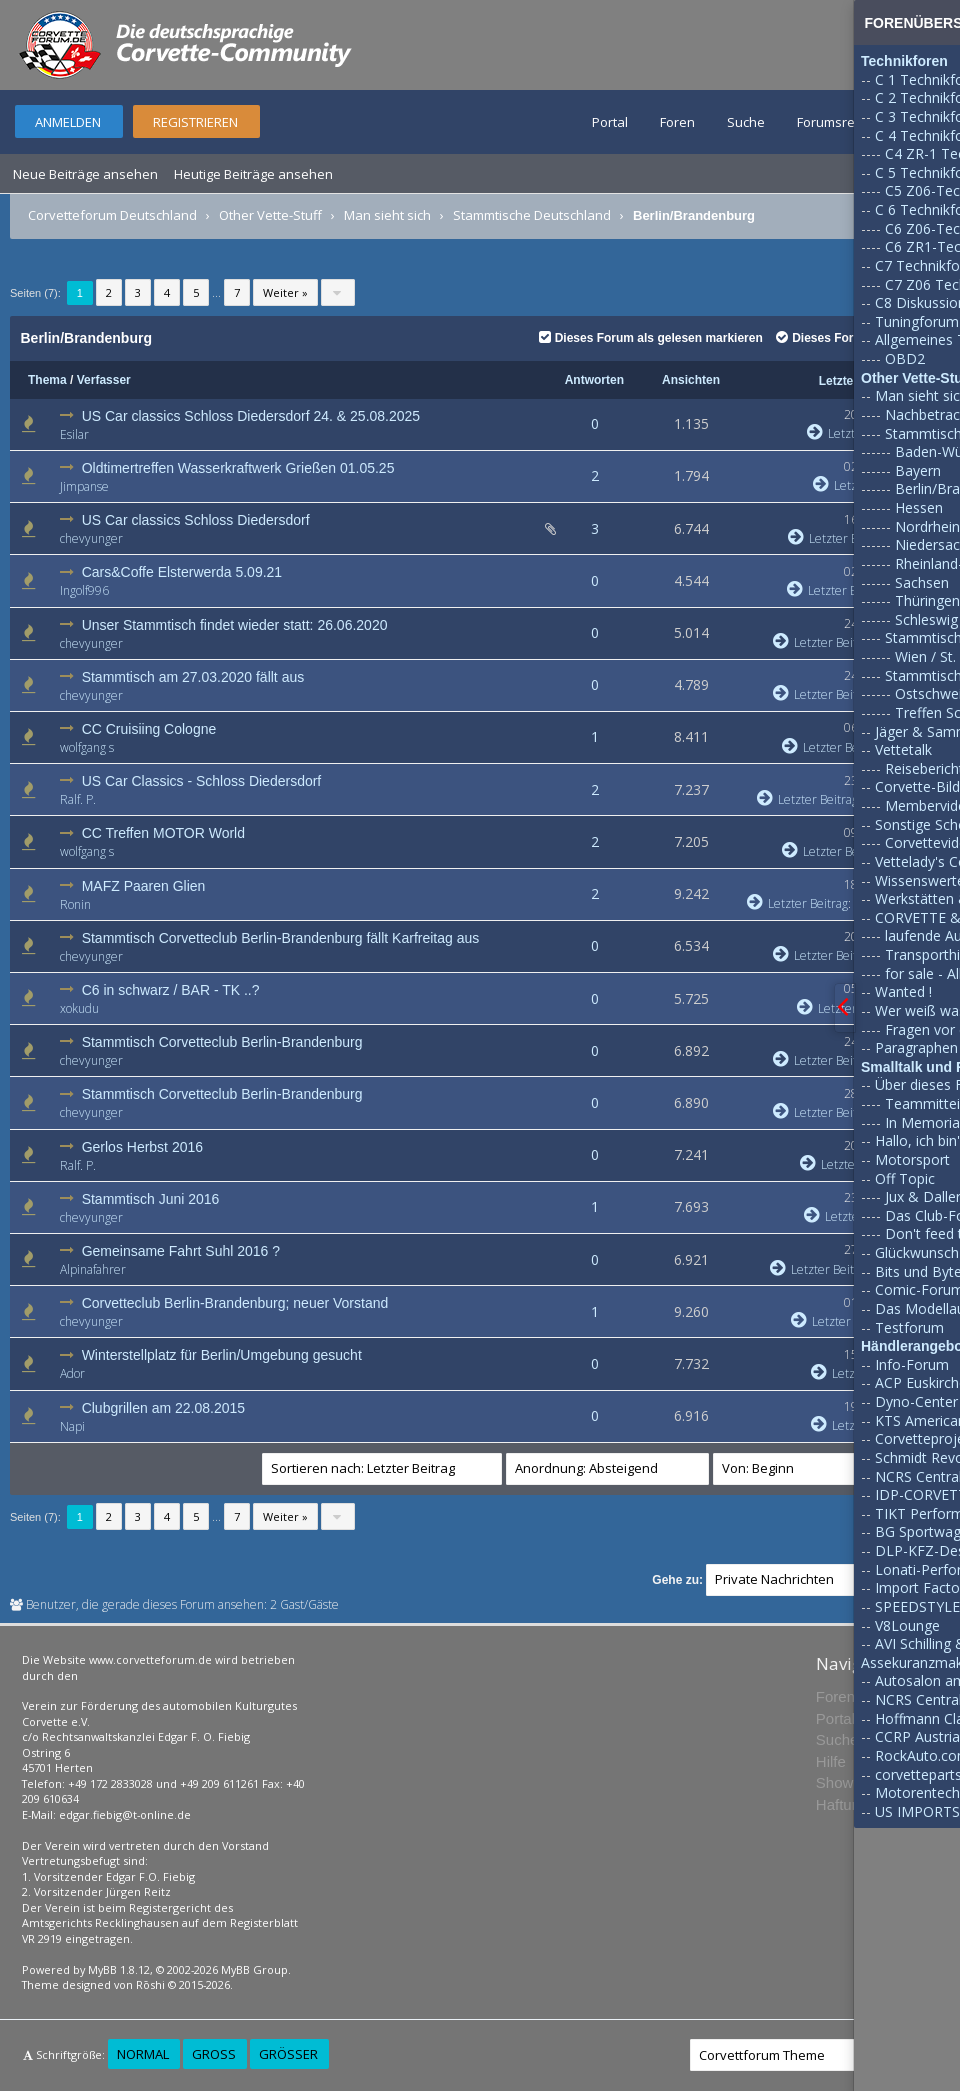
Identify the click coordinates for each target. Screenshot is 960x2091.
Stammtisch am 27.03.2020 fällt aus (193, 677)
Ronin (75, 904)
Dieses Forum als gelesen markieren (651, 338)
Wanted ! (903, 991)
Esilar (74, 434)
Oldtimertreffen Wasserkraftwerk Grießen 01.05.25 (238, 468)
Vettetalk (903, 749)
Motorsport (912, 1159)
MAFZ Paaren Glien (144, 886)
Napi (72, 1426)
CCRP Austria (917, 1736)
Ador (72, 1373)
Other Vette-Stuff (270, 215)
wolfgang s (87, 747)
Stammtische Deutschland (532, 215)
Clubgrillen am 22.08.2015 (163, 1408)
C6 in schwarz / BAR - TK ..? (171, 990)
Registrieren (195, 122)
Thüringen (927, 600)
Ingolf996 (84, 590)
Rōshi (150, 1984)
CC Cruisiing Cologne (149, 729)
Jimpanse (84, 486)
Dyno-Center (916, 1401)
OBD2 (905, 358)
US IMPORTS (917, 1811)
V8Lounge (907, 1625)
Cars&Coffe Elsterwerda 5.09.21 (182, 572)
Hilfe (831, 1761)
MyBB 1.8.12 (119, 1969)
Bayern (918, 470)
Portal (610, 122)
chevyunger (91, 538)
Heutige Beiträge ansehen (253, 174)
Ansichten (691, 380)
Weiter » (285, 292)
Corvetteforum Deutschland (112, 215)
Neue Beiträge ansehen (85, 174)
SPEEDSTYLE (917, 1606)
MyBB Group (254, 1969)
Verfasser (104, 380)
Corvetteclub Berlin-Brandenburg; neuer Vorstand (235, 1303)
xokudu (79, 1008)
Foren (677, 122)
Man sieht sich (387, 215)
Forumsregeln (839, 122)
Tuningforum (917, 321)
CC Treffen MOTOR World (163, 833)
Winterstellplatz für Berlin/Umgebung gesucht (222, 1355)
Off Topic (905, 1178)
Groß (214, 2054)
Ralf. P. (78, 799)
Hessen (919, 507)
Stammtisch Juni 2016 (151, 1199)
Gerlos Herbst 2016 (142, 1147)
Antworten (594, 380)
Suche (746, 122)
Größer (288, 2054)
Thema (47, 380)
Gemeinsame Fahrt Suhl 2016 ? (181, 1251)
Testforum (909, 1327)
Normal (143, 2054)
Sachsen (922, 582)
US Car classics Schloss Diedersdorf (196, 520)
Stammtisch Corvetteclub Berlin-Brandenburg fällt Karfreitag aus (281, 938)
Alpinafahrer (93, 1269)
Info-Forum (912, 1364)
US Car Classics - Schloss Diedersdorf (202, 781)
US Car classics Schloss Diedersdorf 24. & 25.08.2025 (251, 416)
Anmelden (68, 122)
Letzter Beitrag (838, 538)
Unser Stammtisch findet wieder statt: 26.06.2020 (235, 625)
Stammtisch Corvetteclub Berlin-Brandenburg (222, 1042)
